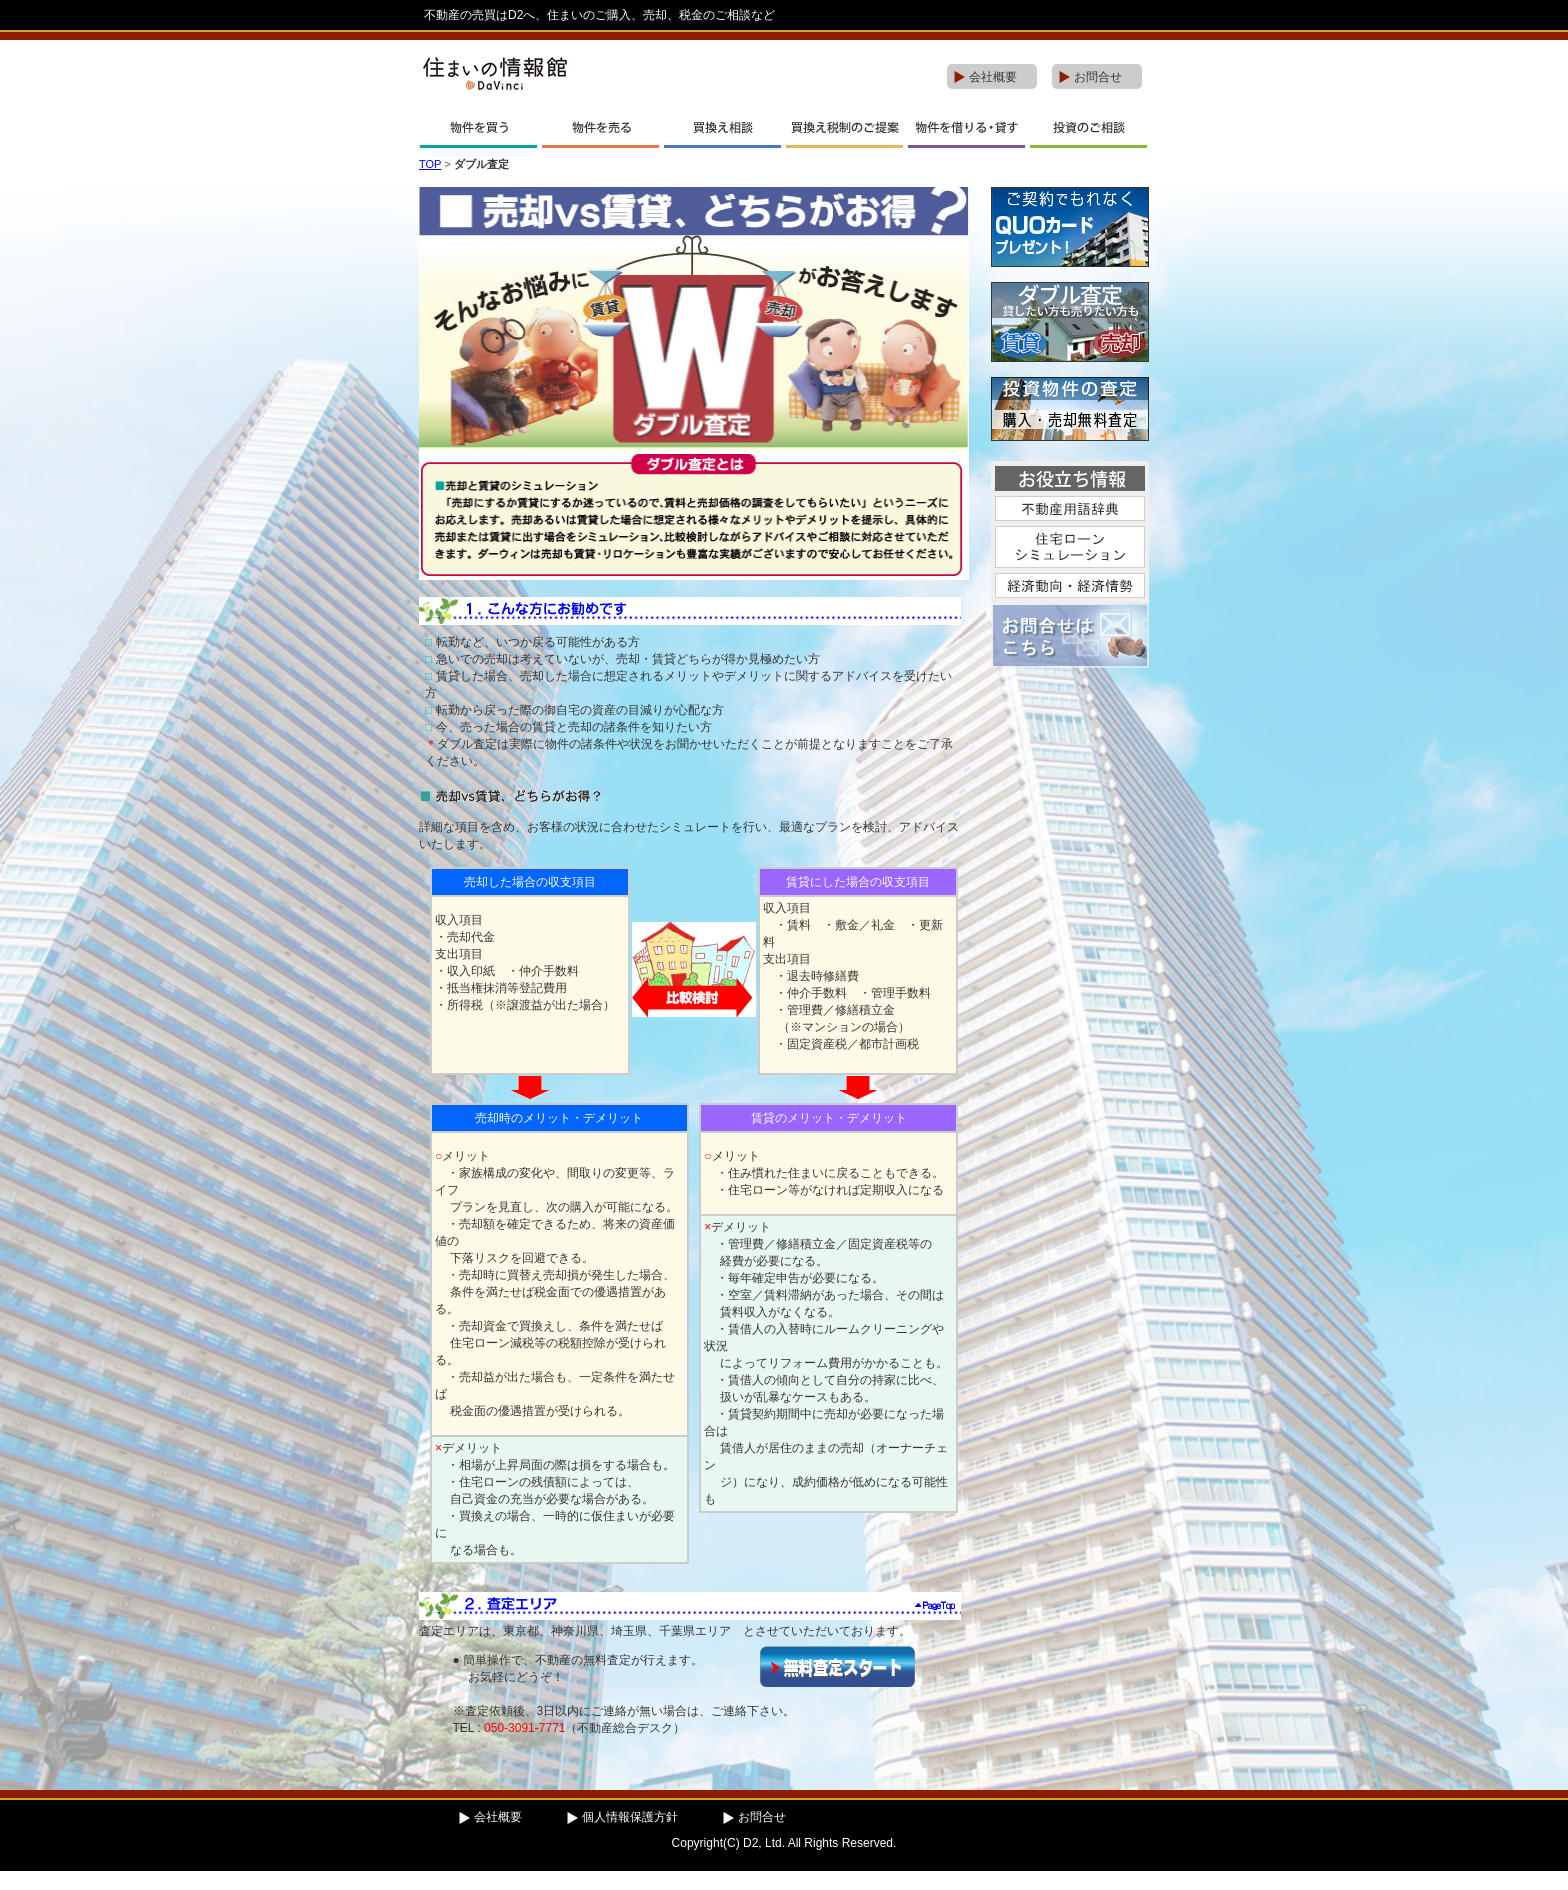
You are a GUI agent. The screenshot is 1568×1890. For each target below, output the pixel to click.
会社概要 (993, 77)
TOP (430, 164)
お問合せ (1098, 77)
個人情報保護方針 (630, 1817)
